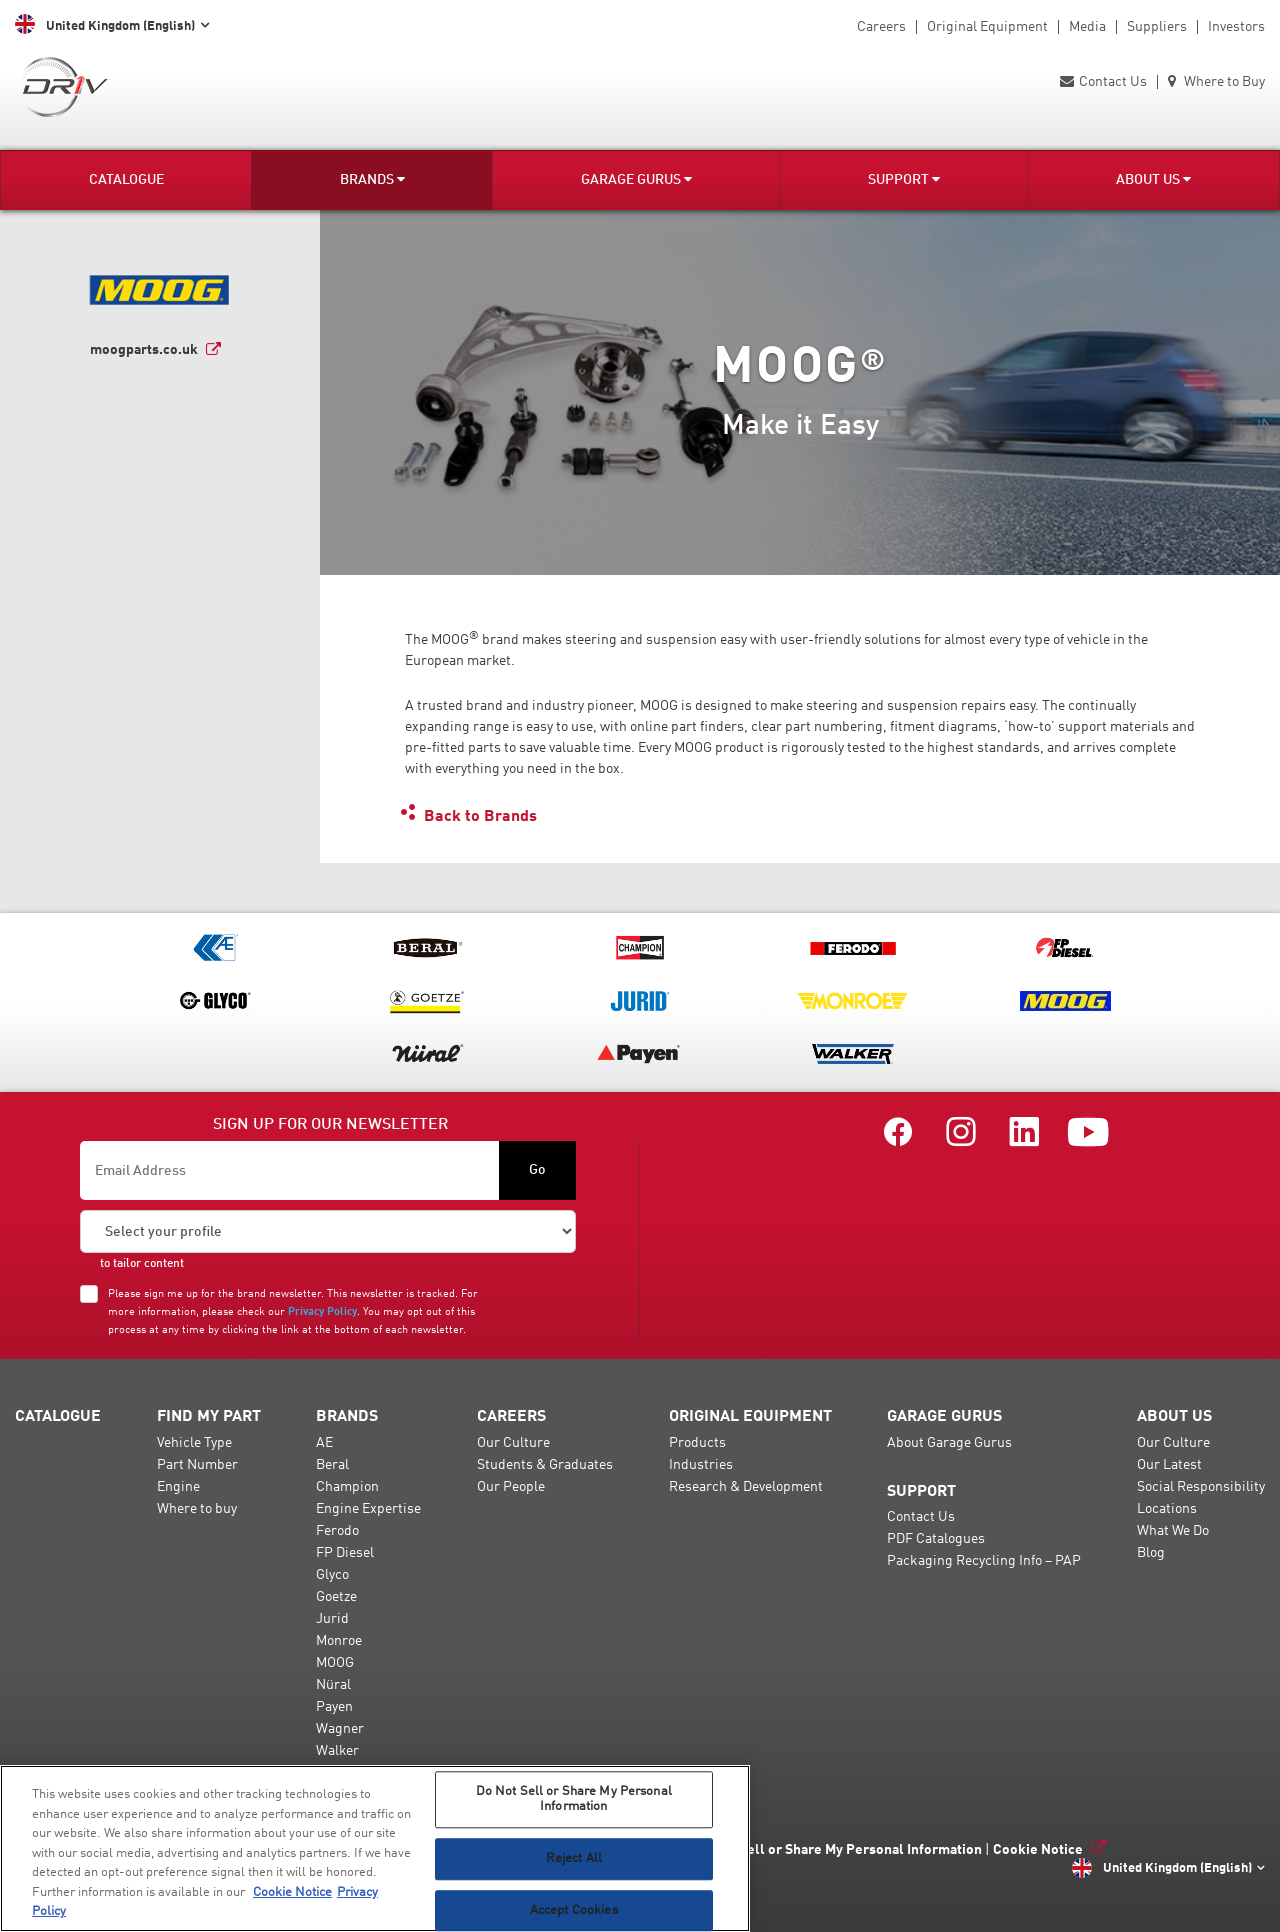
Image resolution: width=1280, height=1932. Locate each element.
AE (324, 1443)
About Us (1153, 179)
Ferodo (337, 1531)
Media (1087, 27)
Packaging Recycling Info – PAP (984, 1561)
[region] (375, 1848)
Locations (1167, 1509)
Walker (337, 1751)
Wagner (340, 1729)
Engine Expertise (368, 1509)
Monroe (339, 1641)
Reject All (574, 1858)
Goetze (336, 1597)
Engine (178, 1487)
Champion (347, 1487)
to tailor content (142, 1264)
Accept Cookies (574, 1910)
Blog (1151, 1553)
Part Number (197, 1465)
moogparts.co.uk (144, 350)
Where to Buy (1216, 82)
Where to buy (197, 1509)
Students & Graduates (545, 1465)
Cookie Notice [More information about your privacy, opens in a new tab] (292, 1892)
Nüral (333, 1685)
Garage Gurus (636, 179)
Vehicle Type (194, 1443)
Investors (1236, 27)
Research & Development (746, 1487)
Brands (372, 179)
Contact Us (1103, 82)
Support (904, 179)
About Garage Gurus (949, 1443)
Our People (511, 1487)
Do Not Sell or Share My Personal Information (837, 1850)
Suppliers (1157, 27)
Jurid (332, 1619)
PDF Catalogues (936, 1539)
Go (537, 1170)
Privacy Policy (322, 1312)
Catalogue (126, 180)
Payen (334, 1707)
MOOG (335, 1663)
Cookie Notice (1038, 1850)
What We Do (1173, 1531)
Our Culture (513, 1443)
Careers (881, 27)
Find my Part (209, 1417)
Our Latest (1169, 1465)
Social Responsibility (1201, 1487)
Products (697, 1443)
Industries (701, 1465)
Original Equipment (987, 27)
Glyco (332, 1575)
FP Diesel (345, 1553)
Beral (332, 1465)
